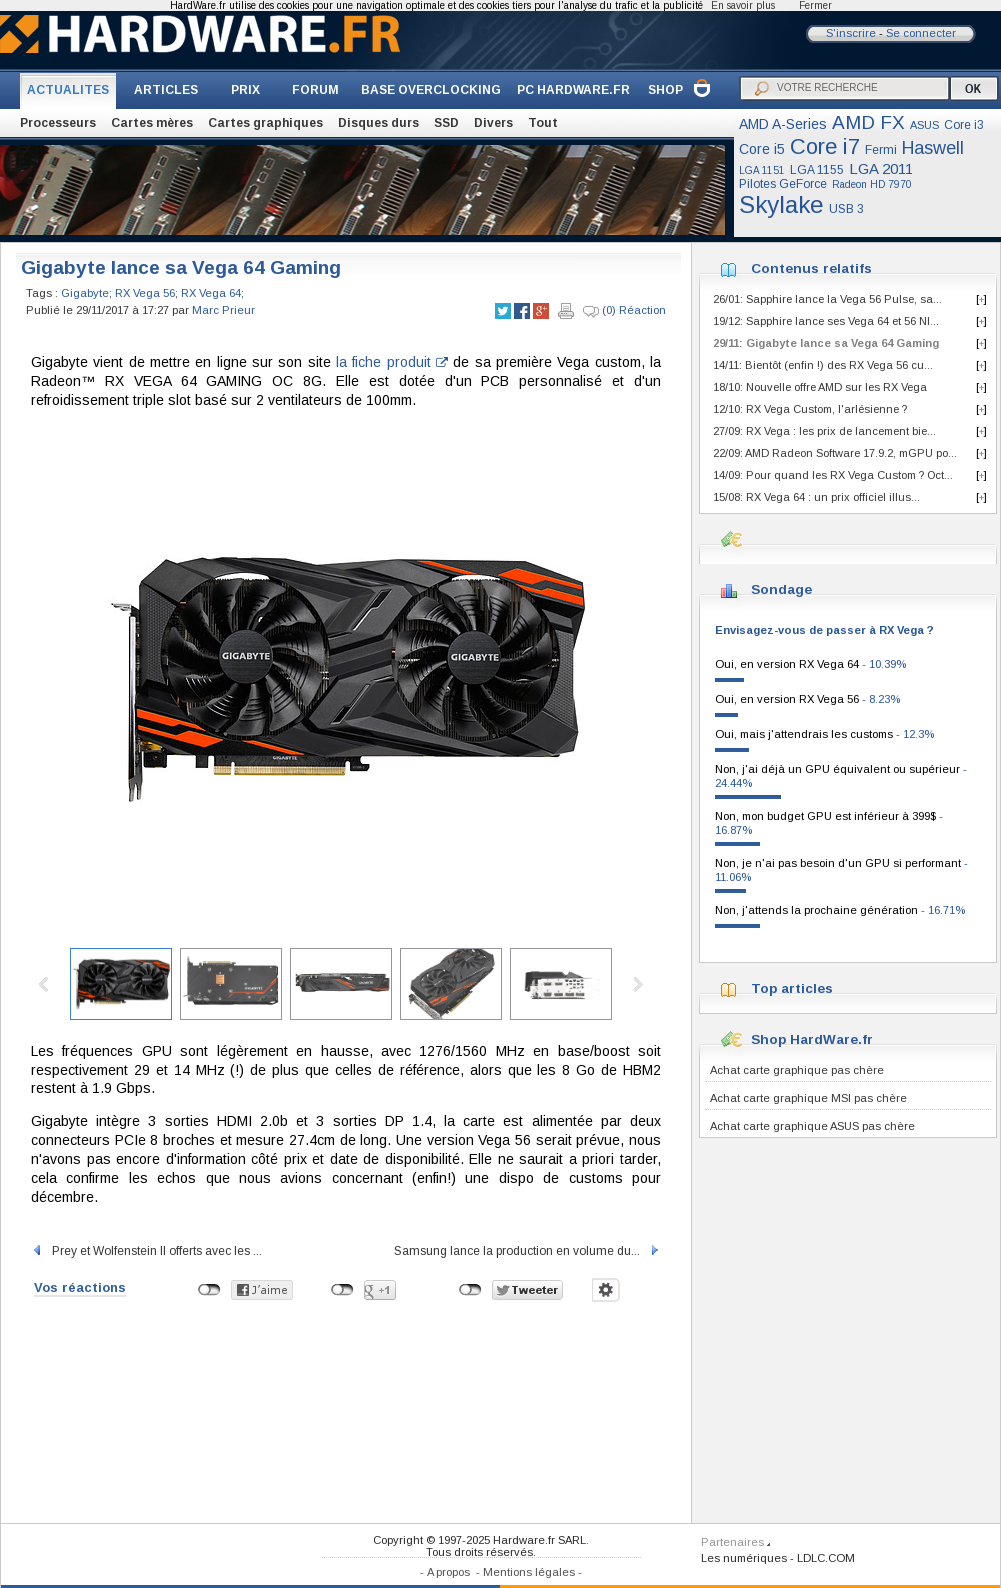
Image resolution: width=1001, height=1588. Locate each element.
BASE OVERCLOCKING (431, 90)
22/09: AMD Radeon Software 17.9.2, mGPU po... (835, 453)
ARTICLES (166, 90)
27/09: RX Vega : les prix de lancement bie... (824, 431)
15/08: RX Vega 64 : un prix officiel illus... (816, 497)
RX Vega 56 (145, 293)
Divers (493, 123)
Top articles (792, 988)
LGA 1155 (817, 170)
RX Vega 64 (211, 293)
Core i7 (825, 146)
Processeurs (58, 123)
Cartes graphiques (265, 123)
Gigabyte (85, 293)
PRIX (245, 90)
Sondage (781, 589)
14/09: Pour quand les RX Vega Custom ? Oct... (833, 475)
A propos (448, 1572)
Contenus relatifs (811, 268)
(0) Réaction (624, 311)
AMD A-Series (783, 124)
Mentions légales (529, 1572)
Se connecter (921, 33)
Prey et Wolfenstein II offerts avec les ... (146, 1251)
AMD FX (868, 122)
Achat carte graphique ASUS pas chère (812, 1126)
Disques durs (378, 123)
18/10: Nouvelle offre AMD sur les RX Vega (820, 387)
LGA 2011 (881, 168)
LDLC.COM (826, 1558)
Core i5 (762, 149)
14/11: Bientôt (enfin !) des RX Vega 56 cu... (823, 365)
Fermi (881, 150)
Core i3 (964, 125)
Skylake (781, 204)
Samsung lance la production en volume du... (527, 1251)
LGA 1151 (762, 170)
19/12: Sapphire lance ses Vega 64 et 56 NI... (826, 321)
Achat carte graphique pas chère (797, 1070)
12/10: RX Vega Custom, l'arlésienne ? (810, 409)
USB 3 (846, 209)
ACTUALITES (68, 90)
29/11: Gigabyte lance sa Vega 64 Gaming (826, 343)
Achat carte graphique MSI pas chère (808, 1098)
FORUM (315, 90)
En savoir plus (743, 5)
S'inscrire (851, 33)
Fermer (815, 5)
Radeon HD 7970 (872, 184)
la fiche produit (392, 362)
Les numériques (744, 1558)
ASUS (924, 125)
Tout (543, 123)
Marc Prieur (223, 310)
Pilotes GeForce (783, 184)
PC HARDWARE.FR (573, 90)
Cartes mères (152, 123)
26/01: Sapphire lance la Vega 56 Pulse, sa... (827, 299)
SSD (446, 123)
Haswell (933, 148)
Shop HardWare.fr (812, 1039)
